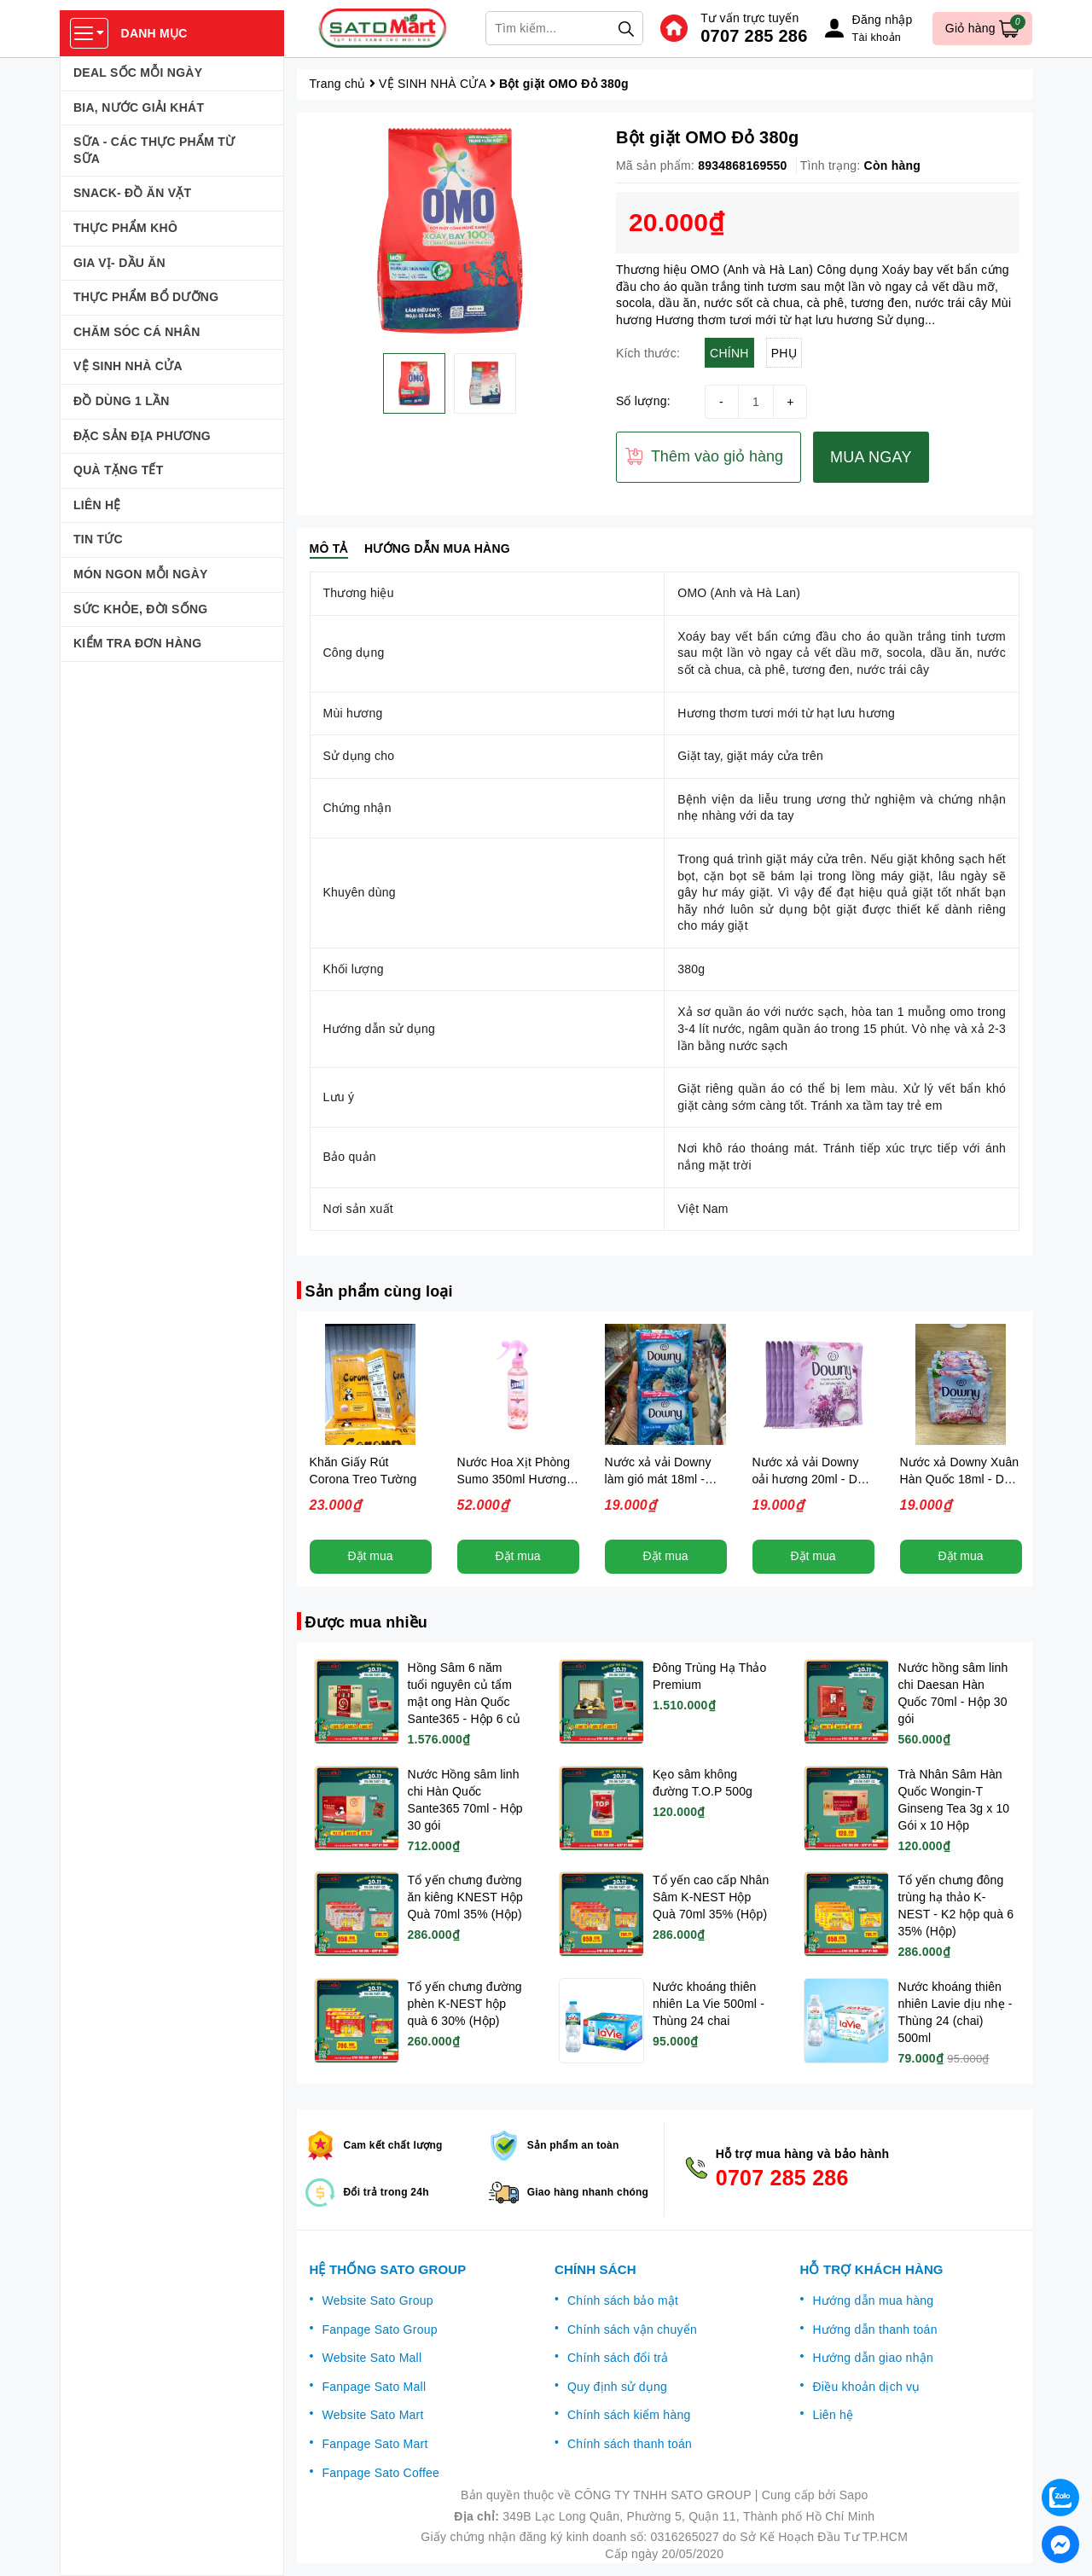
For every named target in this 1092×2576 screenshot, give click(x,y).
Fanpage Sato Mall (374, 2386)
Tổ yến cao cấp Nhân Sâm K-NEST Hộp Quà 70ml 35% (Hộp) (711, 1897)
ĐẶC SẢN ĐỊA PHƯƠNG (142, 436)
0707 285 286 (753, 35)
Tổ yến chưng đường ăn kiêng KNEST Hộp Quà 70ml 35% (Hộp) (466, 1897)
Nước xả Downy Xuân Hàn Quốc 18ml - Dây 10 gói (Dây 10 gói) (959, 1479)
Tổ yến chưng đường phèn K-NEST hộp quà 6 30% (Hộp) (465, 2004)
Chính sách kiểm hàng (629, 2415)
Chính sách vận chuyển (632, 2329)
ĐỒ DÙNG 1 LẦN (121, 401)
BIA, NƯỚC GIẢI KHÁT (138, 107)
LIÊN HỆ (97, 505)
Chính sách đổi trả (618, 2357)
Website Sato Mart (373, 2415)
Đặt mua (369, 1556)
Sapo (853, 2495)
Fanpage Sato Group (380, 2329)
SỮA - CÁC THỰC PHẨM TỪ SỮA (154, 150)
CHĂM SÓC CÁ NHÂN (136, 332)
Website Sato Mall (372, 2357)
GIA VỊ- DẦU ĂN (119, 263)
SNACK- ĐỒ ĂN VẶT (132, 193)
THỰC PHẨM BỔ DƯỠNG (145, 297)
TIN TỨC (98, 539)
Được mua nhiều (366, 1622)
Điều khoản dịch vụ (866, 2386)
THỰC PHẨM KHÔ (125, 228)
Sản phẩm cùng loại (379, 1291)
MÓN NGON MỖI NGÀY (140, 574)
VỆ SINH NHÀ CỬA (128, 366)
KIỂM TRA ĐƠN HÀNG (137, 643)
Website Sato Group (377, 2300)
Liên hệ (832, 2415)
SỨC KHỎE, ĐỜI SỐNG (140, 609)
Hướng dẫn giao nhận (872, 2357)
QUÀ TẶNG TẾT (118, 470)
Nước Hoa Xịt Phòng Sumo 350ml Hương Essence (514, 1479)
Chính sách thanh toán (629, 2444)
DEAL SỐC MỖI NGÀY (137, 72)
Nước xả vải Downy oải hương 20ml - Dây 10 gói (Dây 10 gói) (811, 1479)
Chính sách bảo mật (622, 2300)
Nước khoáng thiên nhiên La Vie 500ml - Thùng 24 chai (708, 2004)
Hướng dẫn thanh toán (874, 2329)
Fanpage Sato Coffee (381, 2473)
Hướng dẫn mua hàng (872, 2300)
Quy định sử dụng (617, 2386)
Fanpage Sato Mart (375, 2444)
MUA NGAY (871, 457)
